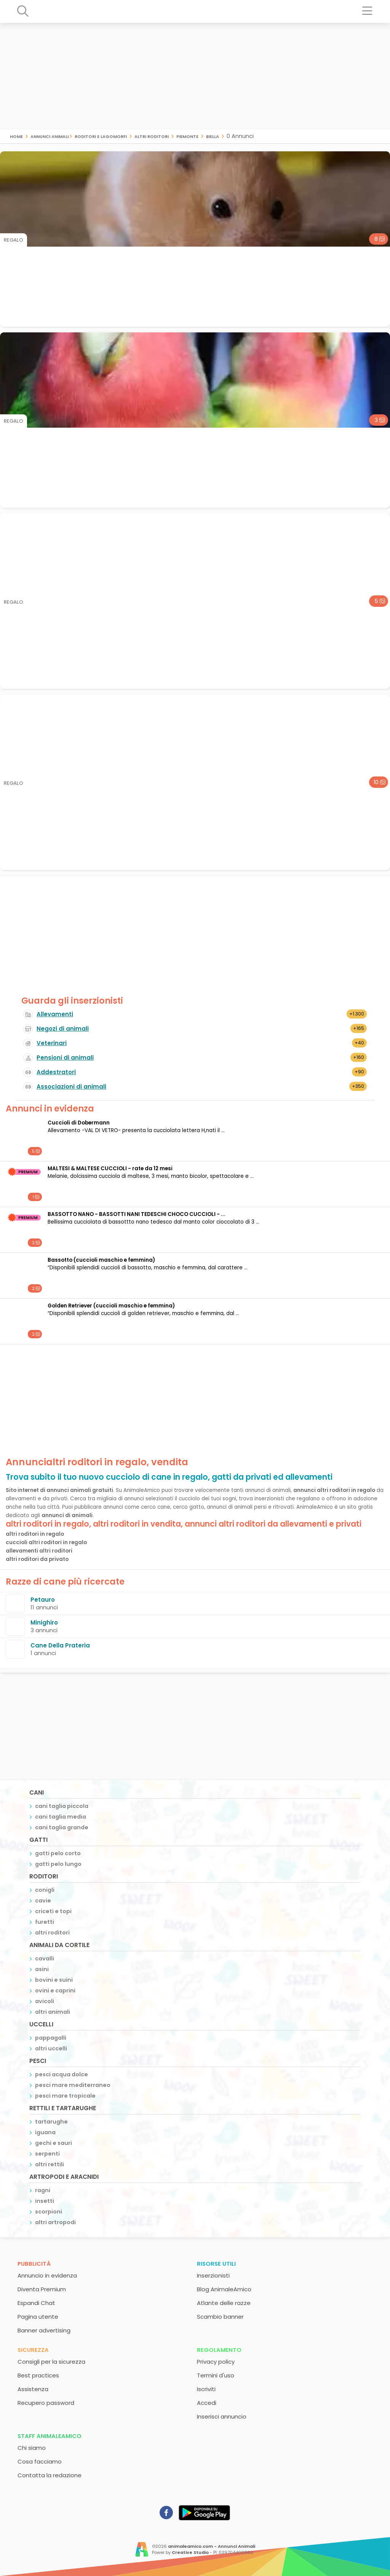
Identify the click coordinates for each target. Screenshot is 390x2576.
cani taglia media (60, 1817)
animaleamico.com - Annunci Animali (211, 2546)
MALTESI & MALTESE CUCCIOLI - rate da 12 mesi (110, 1168)
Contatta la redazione (50, 2475)
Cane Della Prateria (60, 1645)
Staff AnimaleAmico (50, 2436)
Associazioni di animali (71, 1087)
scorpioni (48, 2211)
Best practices (38, 2375)
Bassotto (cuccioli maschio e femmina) (101, 1260)
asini (42, 1969)
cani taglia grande (61, 1827)
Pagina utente (38, 2317)
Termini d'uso (215, 2375)
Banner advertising (44, 2330)
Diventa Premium (42, 2289)
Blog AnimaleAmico (224, 2289)
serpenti (47, 2153)
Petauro (42, 1600)
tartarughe (51, 2121)
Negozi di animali (63, 1029)
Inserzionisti (213, 2275)
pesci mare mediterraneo (72, 2085)
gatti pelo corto (58, 1853)
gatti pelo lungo (58, 1864)
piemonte (187, 136)
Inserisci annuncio (221, 2416)
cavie (43, 1900)
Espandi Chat (36, 2303)
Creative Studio (190, 2552)
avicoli (44, 2001)
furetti (44, 1922)
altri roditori (151, 136)
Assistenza (33, 2389)
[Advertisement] (195, 76)
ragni (42, 2190)
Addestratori (56, 1072)
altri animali (52, 2012)
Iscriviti (206, 2389)
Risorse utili (216, 2264)
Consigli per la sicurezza (51, 2362)
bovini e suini (54, 1980)
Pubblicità (34, 2264)
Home (16, 136)
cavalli (44, 1958)
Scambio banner (220, 2317)
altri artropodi (55, 2222)
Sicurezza (33, 2350)
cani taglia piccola (61, 1806)
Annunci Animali (49, 136)
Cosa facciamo (40, 2461)
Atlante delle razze (224, 2303)
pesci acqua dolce (61, 2074)
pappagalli (50, 2038)
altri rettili (49, 2164)
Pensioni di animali (65, 1058)
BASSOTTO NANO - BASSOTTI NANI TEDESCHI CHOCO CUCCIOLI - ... (136, 1214)
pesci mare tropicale (65, 2096)
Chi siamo (32, 2448)
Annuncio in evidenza (47, 2275)
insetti (44, 2201)
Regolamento (219, 2350)
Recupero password (46, 2403)
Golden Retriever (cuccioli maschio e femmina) (111, 1305)
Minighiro (44, 1622)
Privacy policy (216, 2362)
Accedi (206, 2403)
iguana (45, 2132)
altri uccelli (51, 2048)
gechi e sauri (53, 2143)
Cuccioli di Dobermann (79, 1122)
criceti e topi (53, 1911)
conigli (44, 1890)
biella (212, 136)
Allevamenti (55, 1014)
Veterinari (52, 1043)
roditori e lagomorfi (101, 136)
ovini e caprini (55, 1990)
